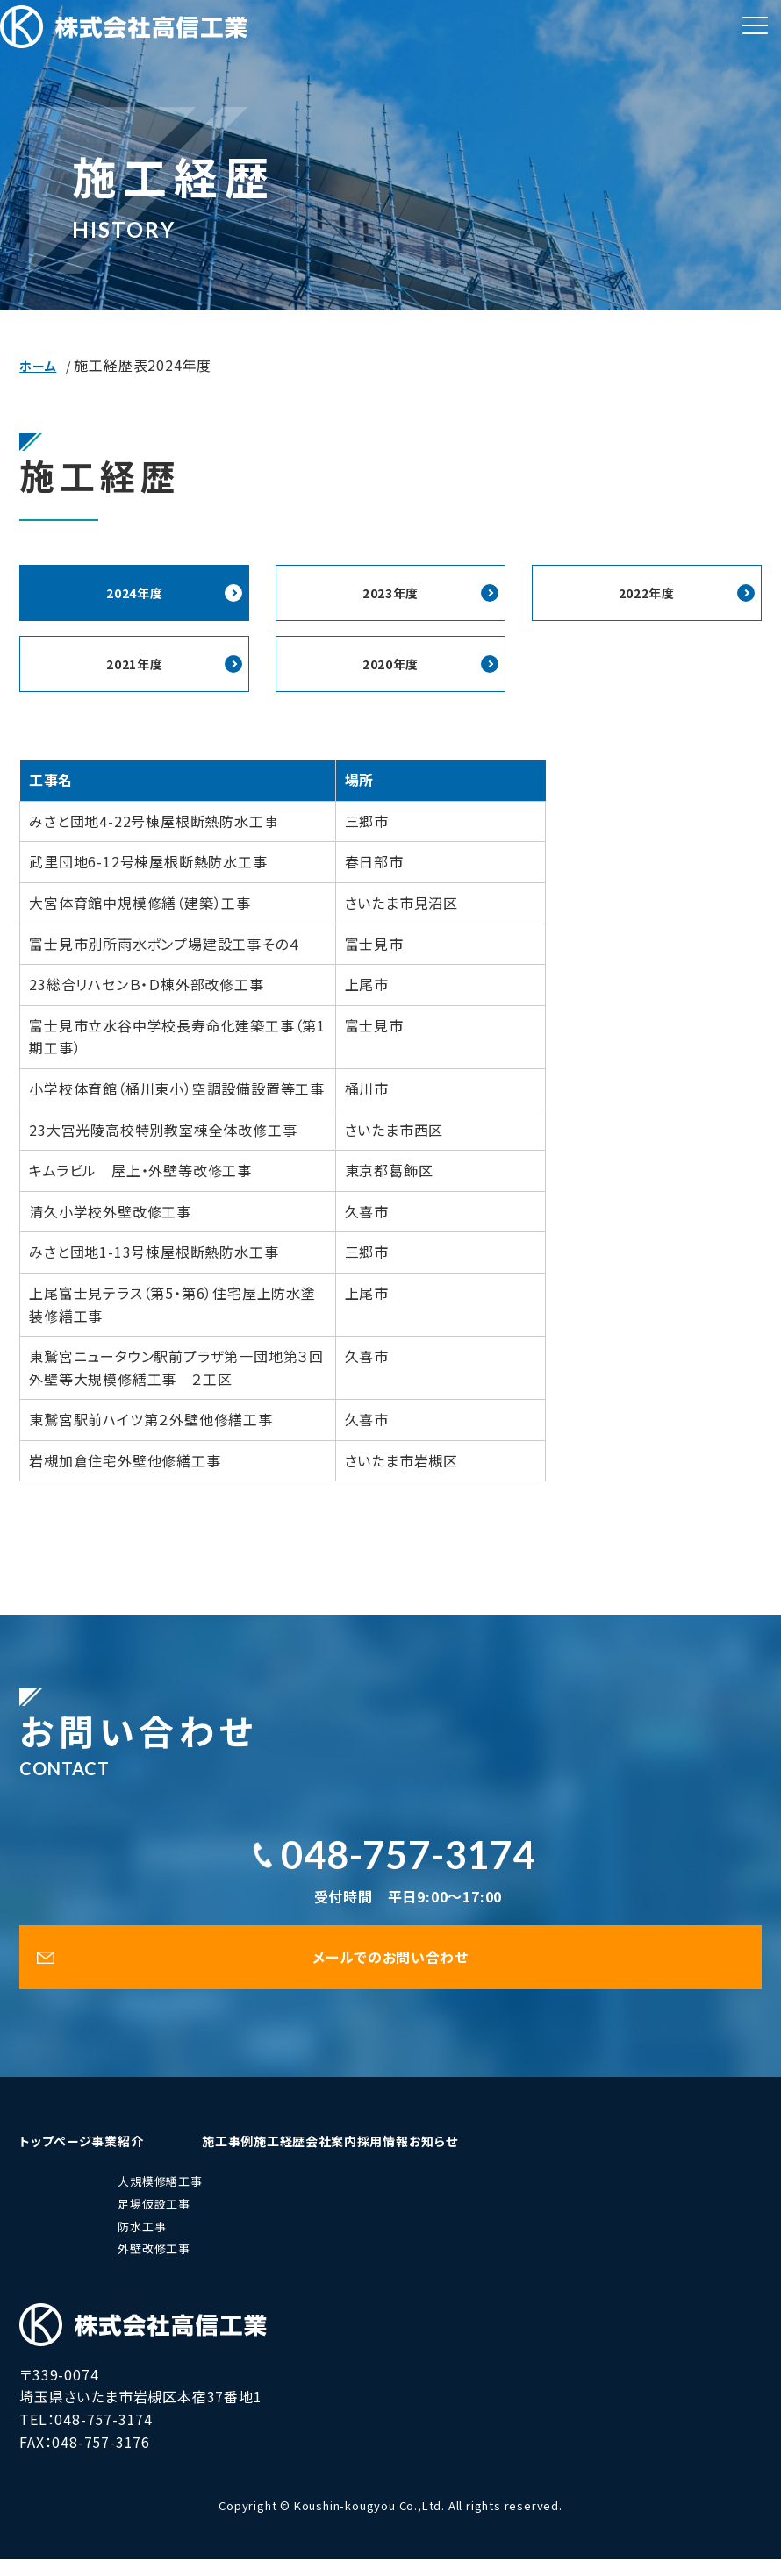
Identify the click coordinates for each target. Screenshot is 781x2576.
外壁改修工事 (199, 2265)
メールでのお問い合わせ (390, 1968)
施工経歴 (389, 2156)
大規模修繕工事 (205, 2198)
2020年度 (391, 667)
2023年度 (391, 593)
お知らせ (669, 2156)
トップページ (78, 2156)
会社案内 (483, 2156)
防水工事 (187, 2243)
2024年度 (135, 593)
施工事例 (295, 2156)
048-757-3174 (408, 1859)
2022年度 (646, 593)
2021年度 (135, 667)
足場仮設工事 (199, 2220)
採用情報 (577, 2156)
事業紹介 (183, 2156)
